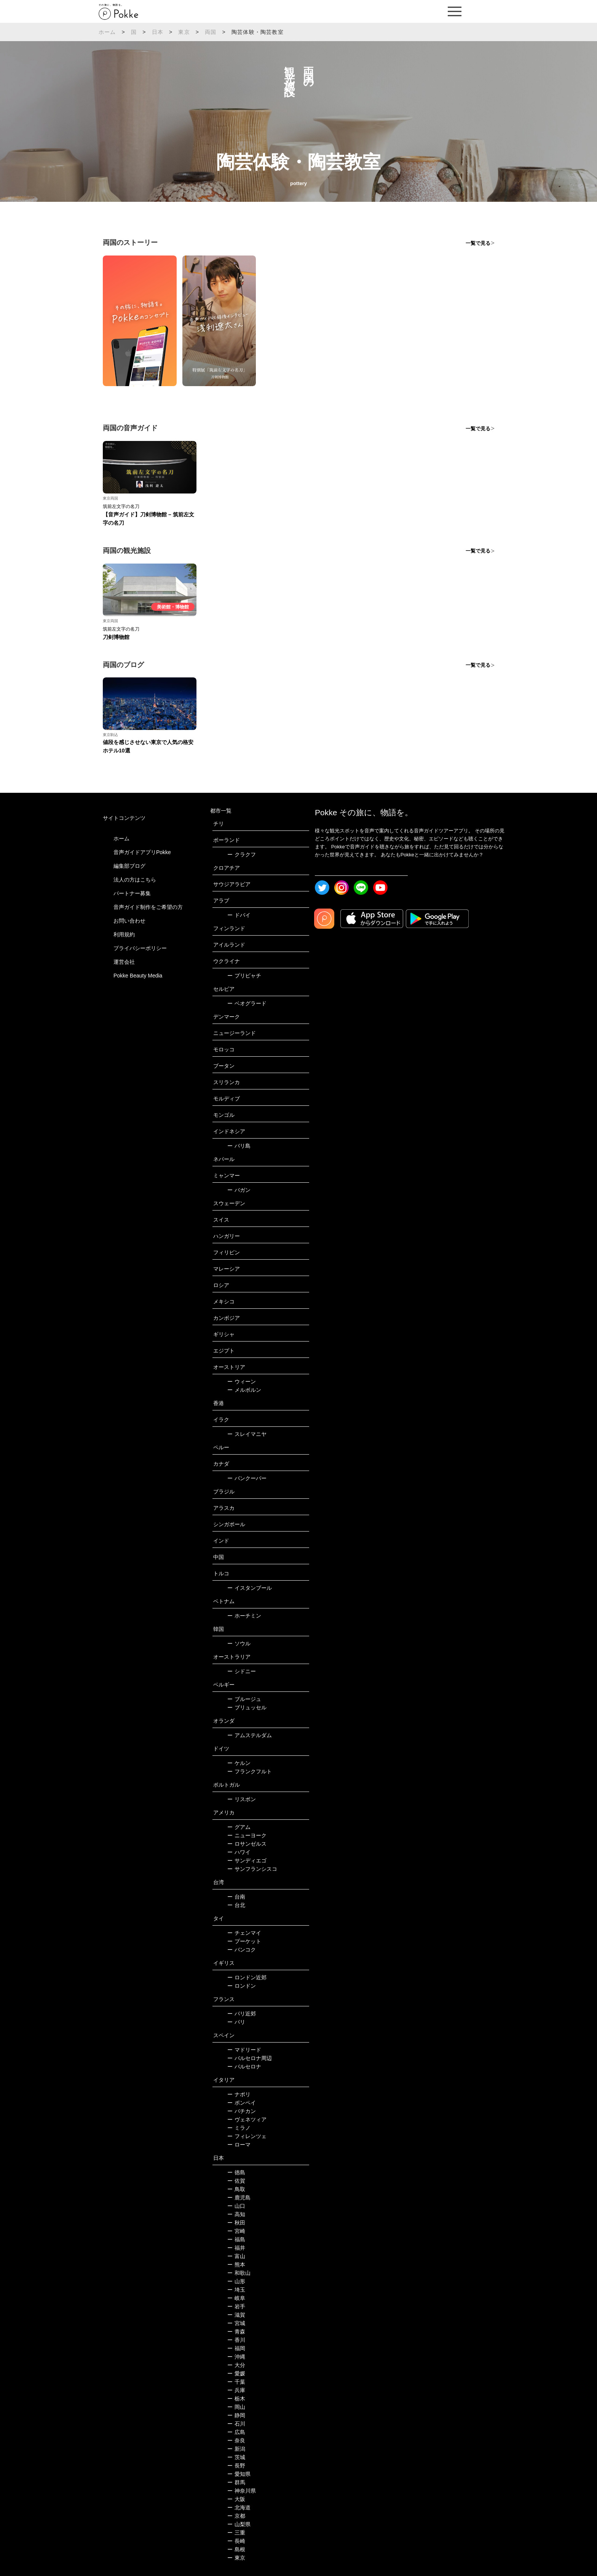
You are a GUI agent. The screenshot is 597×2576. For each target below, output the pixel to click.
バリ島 (239, 1146)
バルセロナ (244, 2066)
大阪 (236, 2499)
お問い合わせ (129, 921)
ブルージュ (244, 1699)
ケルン (239, 1763)
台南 (236, 1897)
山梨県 (239, 2524)
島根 (236, 2549)
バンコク (241, 1950)
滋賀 (236, 2315)
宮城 (236, 2323)
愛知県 (239, 2474)
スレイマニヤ (247, 1434)
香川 (236, 2340)
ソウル (239, 1643)
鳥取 (236, 2189)
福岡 (236, 2348)
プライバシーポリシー (140, 948)
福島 (236, 2239)
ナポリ (239, 2094)
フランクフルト (249, 1771)
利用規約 (124, 934)
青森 (236, 2331)
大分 (236, 2365)
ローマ (239, 2145)
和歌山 (239, 2273)
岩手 (236, 2306)
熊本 (236, 2264)
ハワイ (239, 1852)
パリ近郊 (241, 2014)
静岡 (236, 2415)
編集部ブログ (129, 866)
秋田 (236, 2223)
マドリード (244, 2050)
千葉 (236, 2382)
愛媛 (236, 2373)
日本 (157, 32)
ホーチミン (244, 1616)
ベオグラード (247, 1003)
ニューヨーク (247, 1835)
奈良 (236, 2440)
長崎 (236, 2541)
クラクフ (241, 854)
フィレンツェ (247, 2136)
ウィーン (241, 1381)
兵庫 (236, 2390)
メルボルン (244, 1390)
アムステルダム (249, 1735)
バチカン (241, 2111)
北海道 (239, 2507)
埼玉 (236, 2290)
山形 (236, 2281)
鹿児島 (239, 2197)
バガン (239, 1190)
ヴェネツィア (247, 2119)
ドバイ (239, 915)
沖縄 (236, 2357)
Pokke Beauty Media (137, 976)
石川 (236, 2424)
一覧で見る (478, 243)
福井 (236, 2248)
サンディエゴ (247, 1860)
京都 (236, 2516)
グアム (239, 1827)
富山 (236, 2256)
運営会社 (124, 962)
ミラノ (239, 2128)
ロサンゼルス (247, 1844)
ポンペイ (241, 2103)
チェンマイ (244, 1933)
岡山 (236, 2407)
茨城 (236, 2457)
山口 (236, 2206)
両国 (210, 32)
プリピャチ (244, 976)
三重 (236, 2533)
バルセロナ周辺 (249, 2058)
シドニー (241, 1671)
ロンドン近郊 (247, 1977)
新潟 (236, 2449)
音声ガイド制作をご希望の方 (148, 907)
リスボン (241, 1799)
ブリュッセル (247, 1707)
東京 (184, 32)
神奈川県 (241, 2491)
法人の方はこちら (134, 880)
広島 (236, 2432)
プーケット (244, 1941)
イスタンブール (249, 1588)
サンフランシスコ (252, 1869)
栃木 (236, 2399)
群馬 (236, 2482)
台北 (236, 1905)
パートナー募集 (132, 893)
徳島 (236, 2172)
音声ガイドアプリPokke (142, 852)
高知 (236, 2214)
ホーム (107, 32)
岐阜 (236, 2298)
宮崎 (236, 2231)
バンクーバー (247, 1478)
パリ (236, 2022)
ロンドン (241, 1986)
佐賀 (236, 2181)
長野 (236, 2466)
